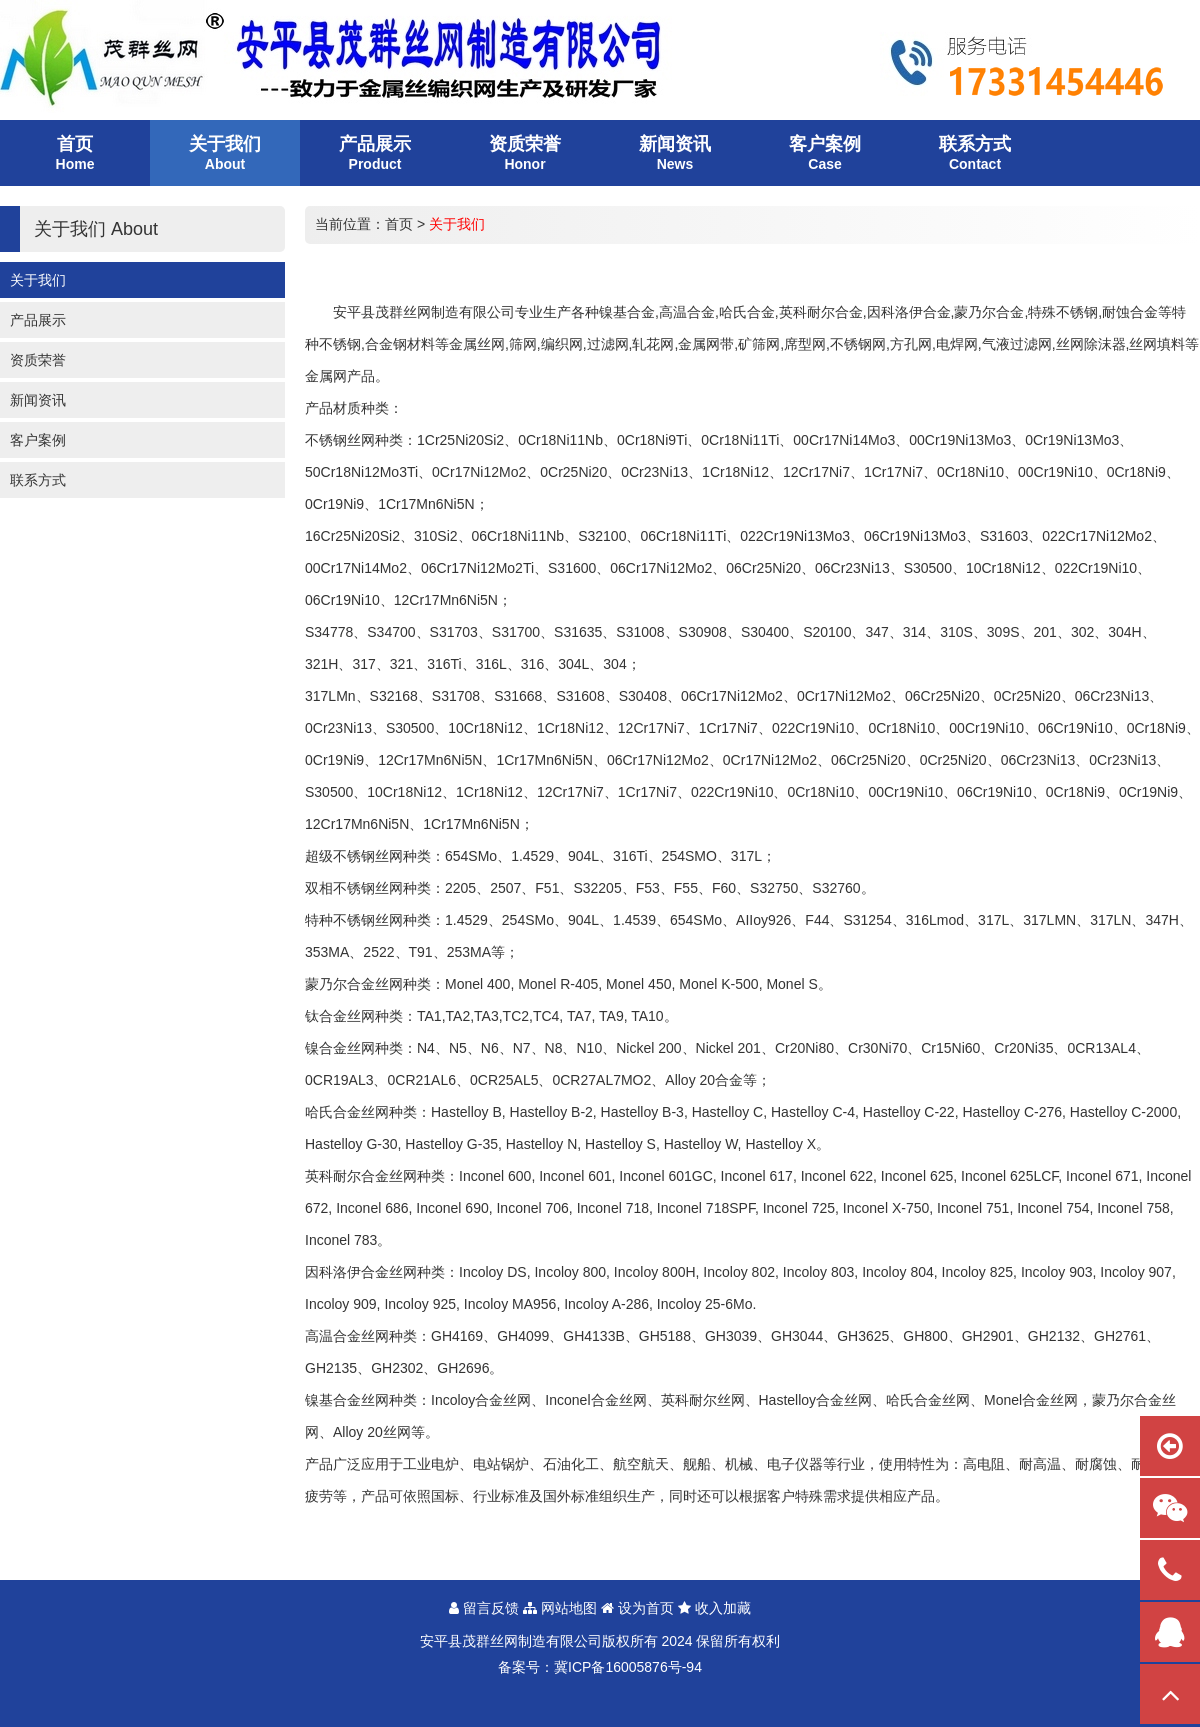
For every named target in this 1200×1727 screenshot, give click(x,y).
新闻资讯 (38, 400)
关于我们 (38, 280)
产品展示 (38, 320)
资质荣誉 (38, 360)
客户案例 (38, 440)
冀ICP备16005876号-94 (628, 1667)
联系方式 (38, 480)
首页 (399, 224)
